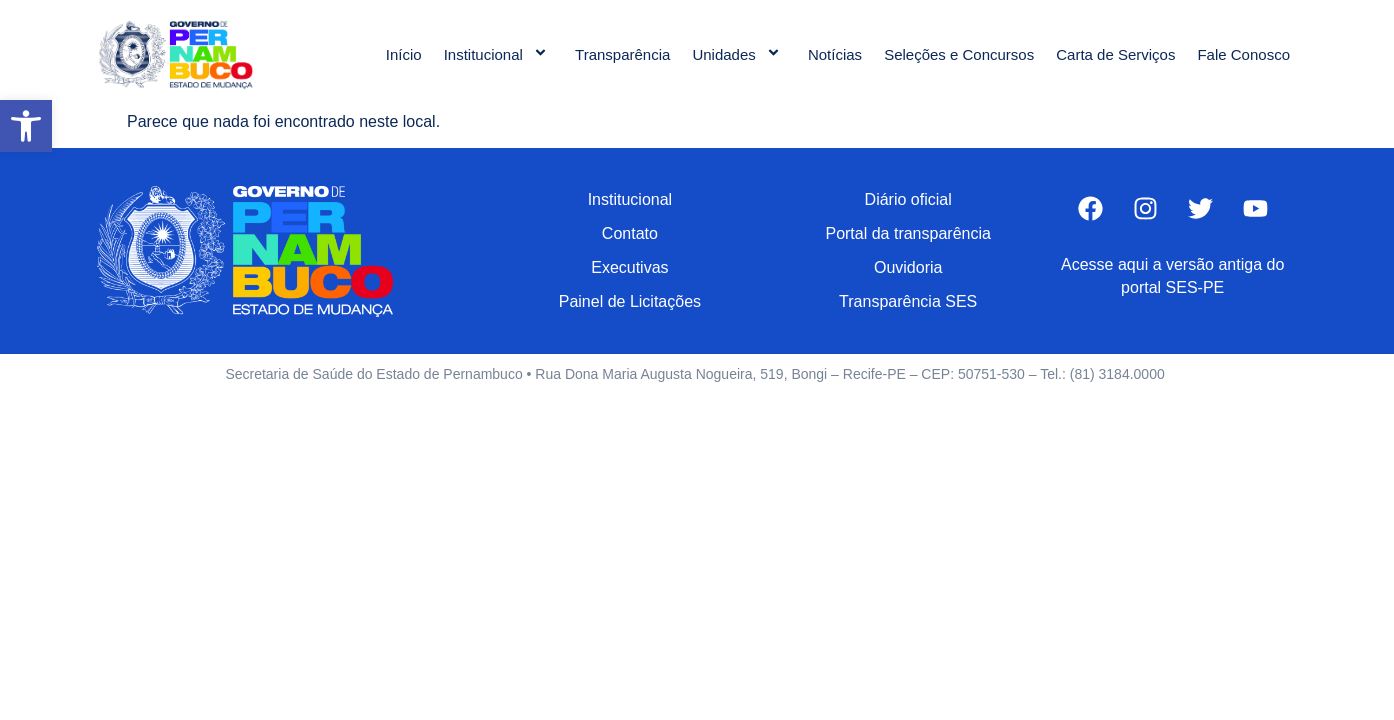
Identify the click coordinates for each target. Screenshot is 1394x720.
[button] (26, 126)
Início (404, 54)
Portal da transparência (907, 233)
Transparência (622, 54)
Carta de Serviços (1115, 54)
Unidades (739, 54)
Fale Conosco (1243, 54)
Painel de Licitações (630, 301)
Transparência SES (908, 301)
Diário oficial (908, 199)
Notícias (835, 54)
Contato (630, 233)
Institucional (498, 54)
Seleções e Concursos (959, 54)
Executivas (629, 267)
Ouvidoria (908, 267)
